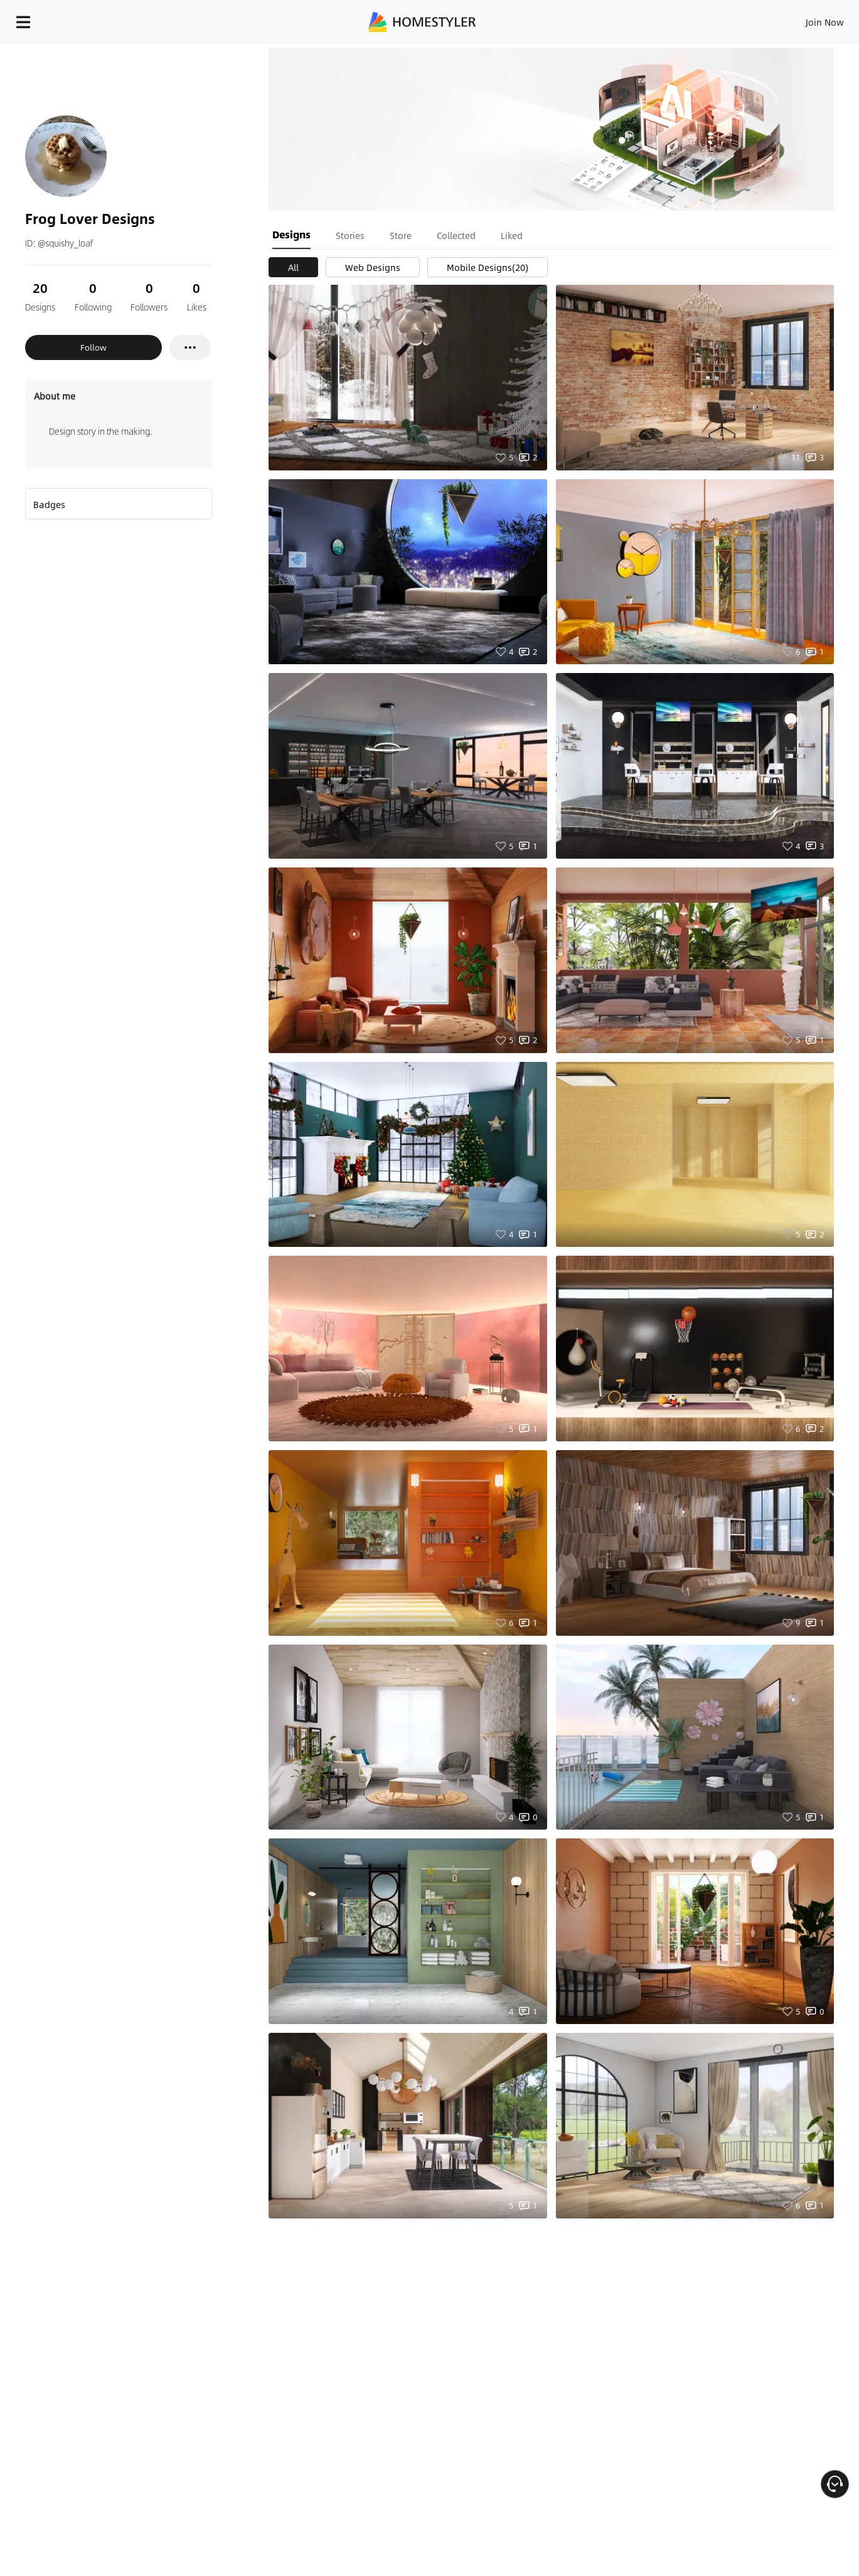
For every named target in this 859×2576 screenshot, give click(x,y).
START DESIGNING (796, 19)
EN (717, 19)
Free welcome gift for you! (601, 50)
